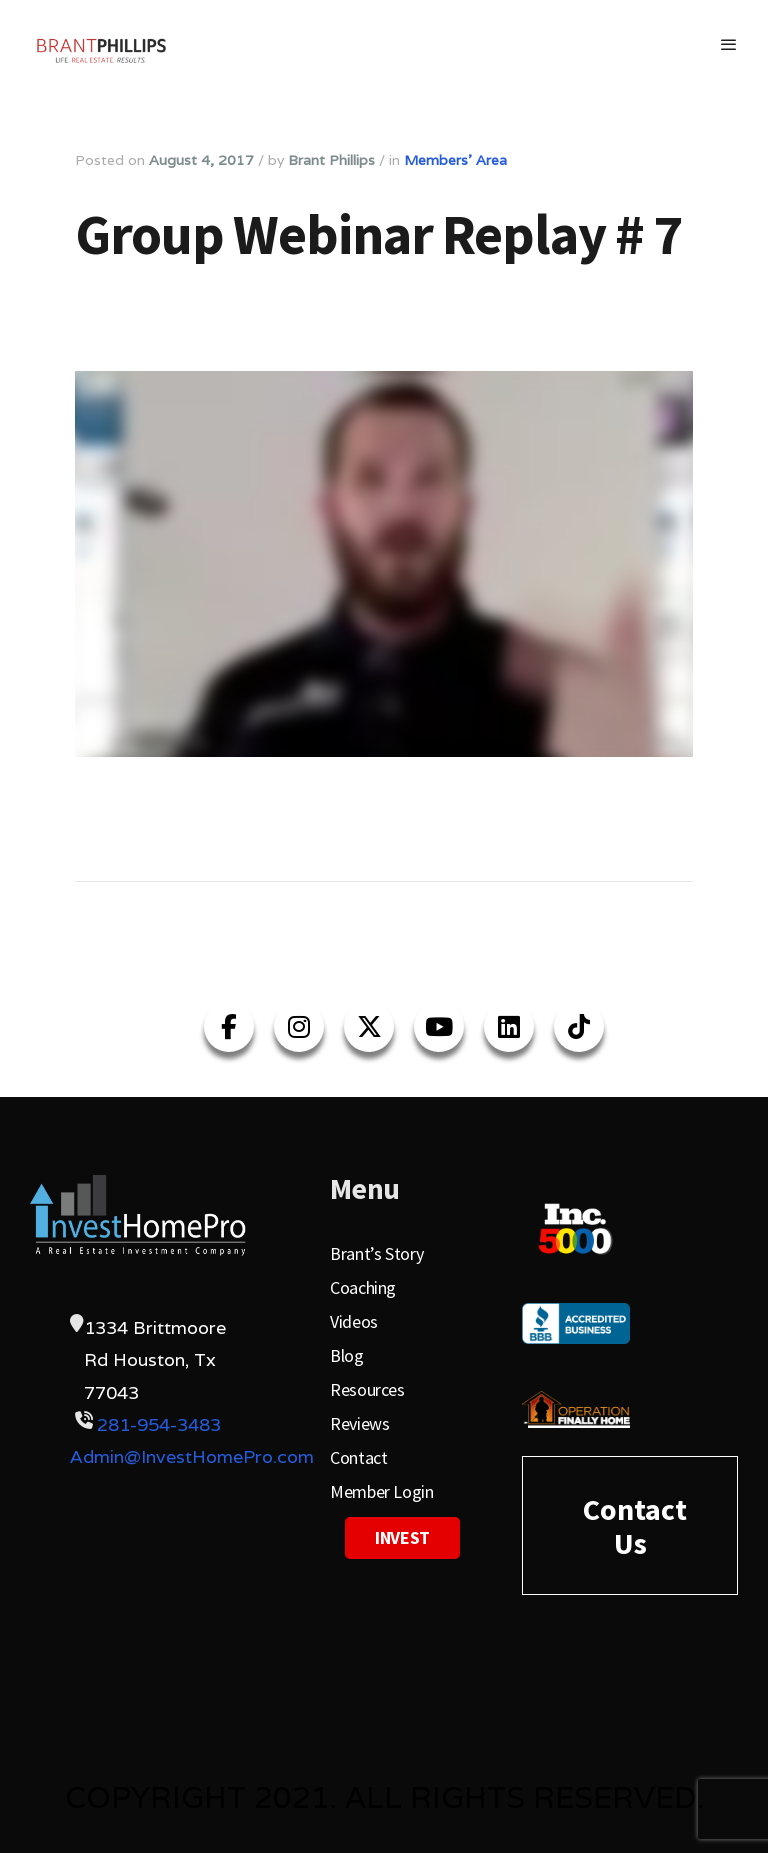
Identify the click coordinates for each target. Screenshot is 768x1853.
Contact (358, 1457)
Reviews (359, 1423)
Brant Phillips (331, 160)
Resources (367, 1389)
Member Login (382, 1491)
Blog (347, 1355)
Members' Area (455, 160)
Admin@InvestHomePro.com (192, 1456)
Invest (402, 1537)
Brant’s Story (376, 1253)
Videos (354, 1321)
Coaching (363, 1287)
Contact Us (635, 1526)
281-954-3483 (159, 1424)
